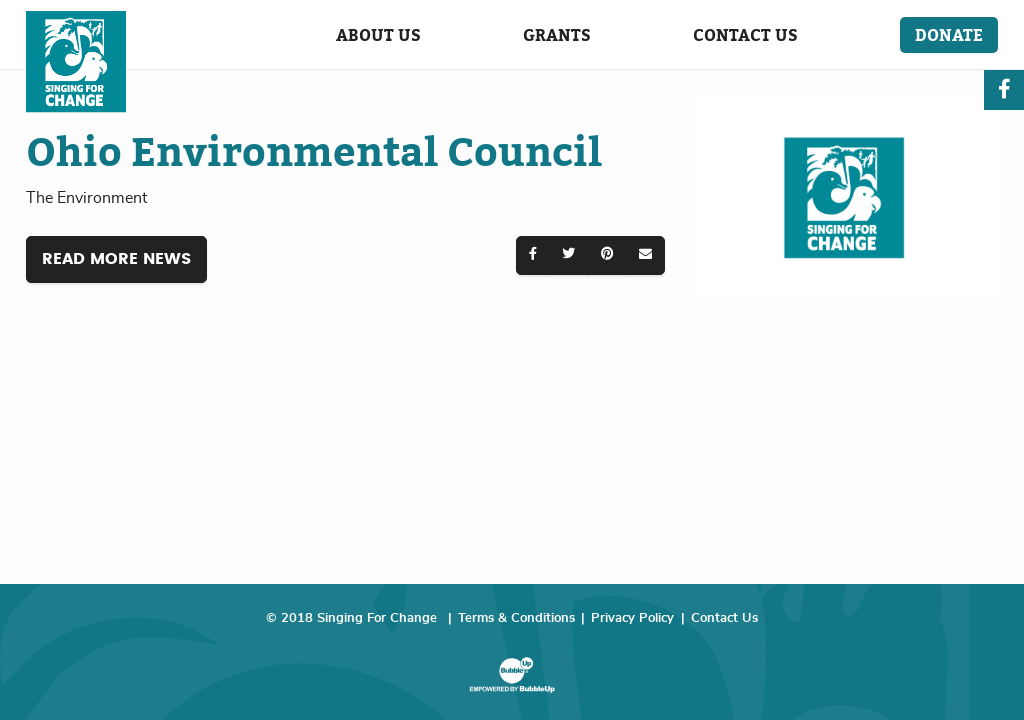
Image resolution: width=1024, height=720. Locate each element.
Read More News (116, 259)
